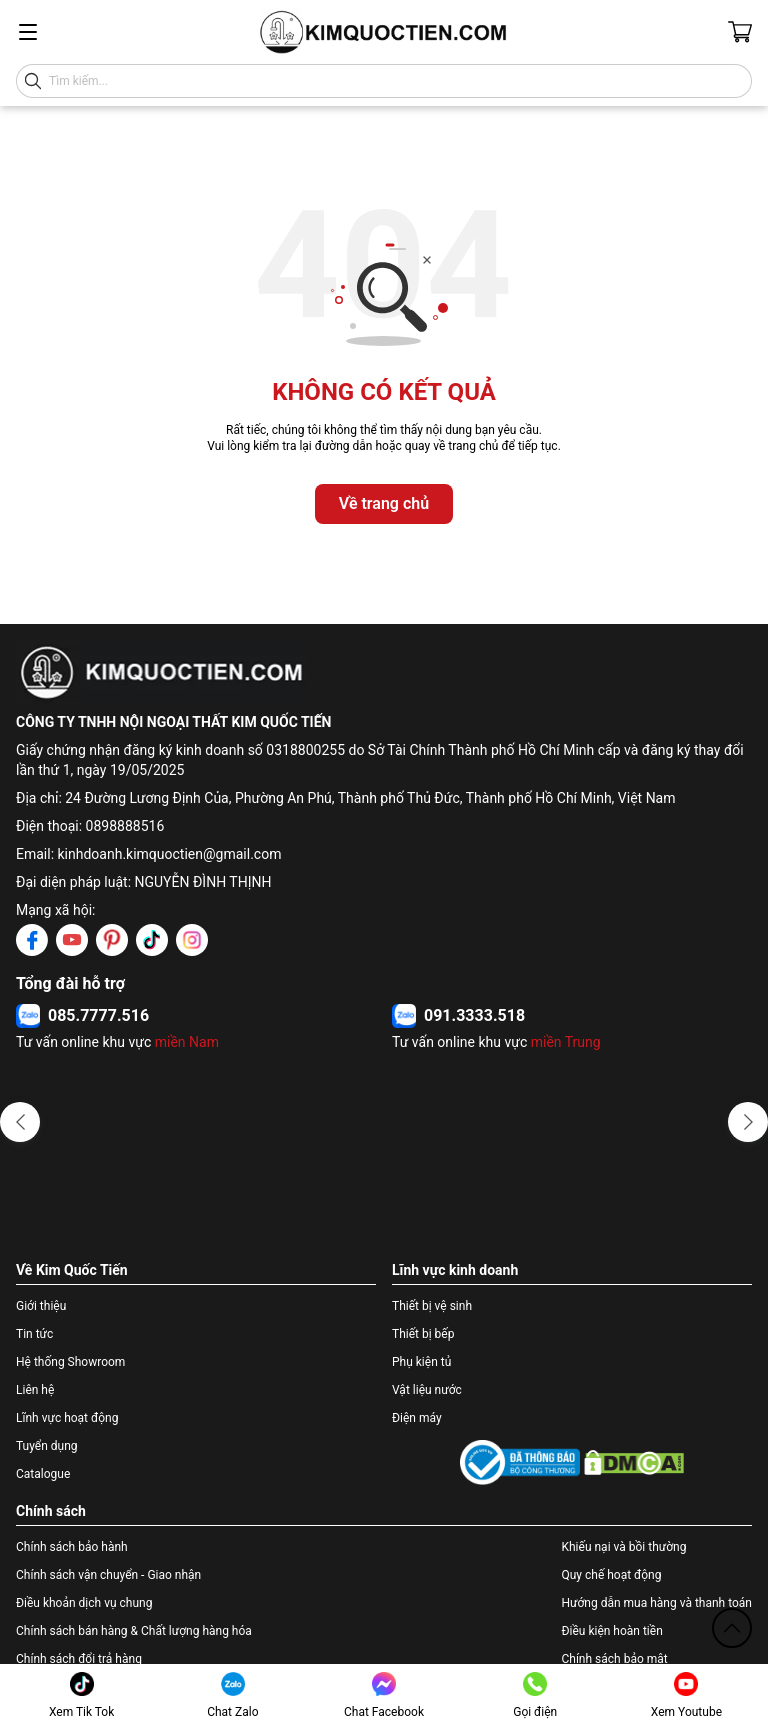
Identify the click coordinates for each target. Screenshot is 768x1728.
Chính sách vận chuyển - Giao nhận (108, 1575)
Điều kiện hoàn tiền (611, 1631)
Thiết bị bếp (423, 1334)
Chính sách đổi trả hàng (79, 1659)
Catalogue (43, 1474)
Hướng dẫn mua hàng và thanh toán (656, 1603)
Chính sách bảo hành (72, 1547)
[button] (20, 1122)
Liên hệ (35, 1390)
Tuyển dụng (47, 1446)
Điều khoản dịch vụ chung (84, 1603)
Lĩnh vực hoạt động (67, 1418)
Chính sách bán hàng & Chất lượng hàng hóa (134, 1631)
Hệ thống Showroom (70, 1362)
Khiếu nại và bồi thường (623, 1547)
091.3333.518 (474, 1015)
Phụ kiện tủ (421, 1362)
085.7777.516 (98, 1015)
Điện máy (417, 1418)
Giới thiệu (41, 1306)
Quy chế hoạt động (611, 1575)
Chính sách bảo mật (614, 1659)
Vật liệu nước (427, 1390)
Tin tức (34, 1334)
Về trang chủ (384, 503)
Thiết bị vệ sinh (432, 1306)
